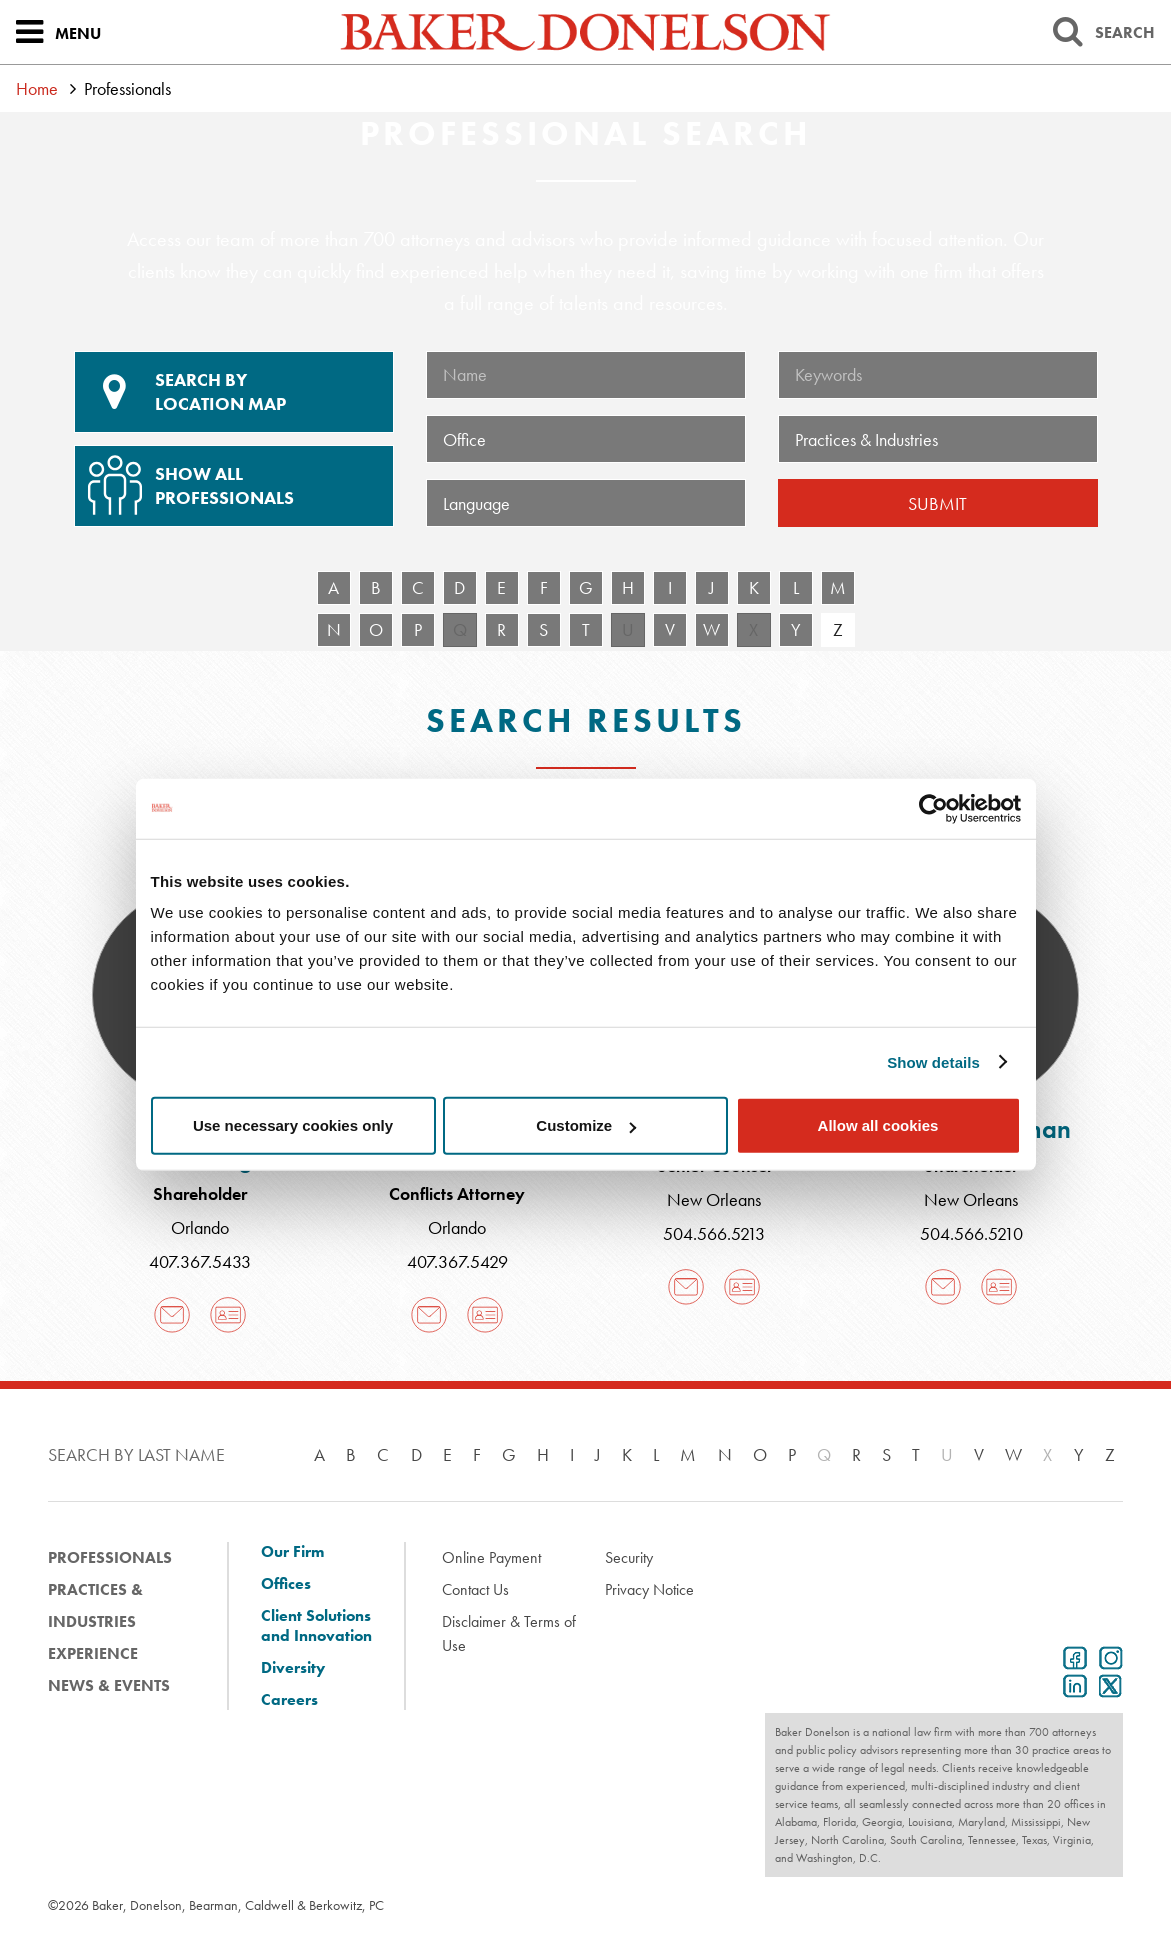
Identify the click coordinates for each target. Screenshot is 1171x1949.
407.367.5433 (200, 1261)
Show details (933, 1061)
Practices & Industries (95, 1605)
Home (37, 88)
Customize (586, 1125)
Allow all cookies (878, 1125)
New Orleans (714, 1199)
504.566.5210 (971, 1233)
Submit (937, 503)
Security (629, 1557)
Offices (286, 1584)
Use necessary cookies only (293, 1125)
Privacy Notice (649, 1589)
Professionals (110, 1557)
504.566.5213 (714, 1233)
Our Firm (292, 1552)
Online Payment (491, 1557)
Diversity (293, 1668)
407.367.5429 (457, 1261)
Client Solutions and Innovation (316, 1626)
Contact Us (475, 1589)
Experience (93, 1653)
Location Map (234, 392)
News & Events (109, 1685)
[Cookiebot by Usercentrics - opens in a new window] (933, 808)
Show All (231, 478)
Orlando (200, 1227)
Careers (289, 1700)
